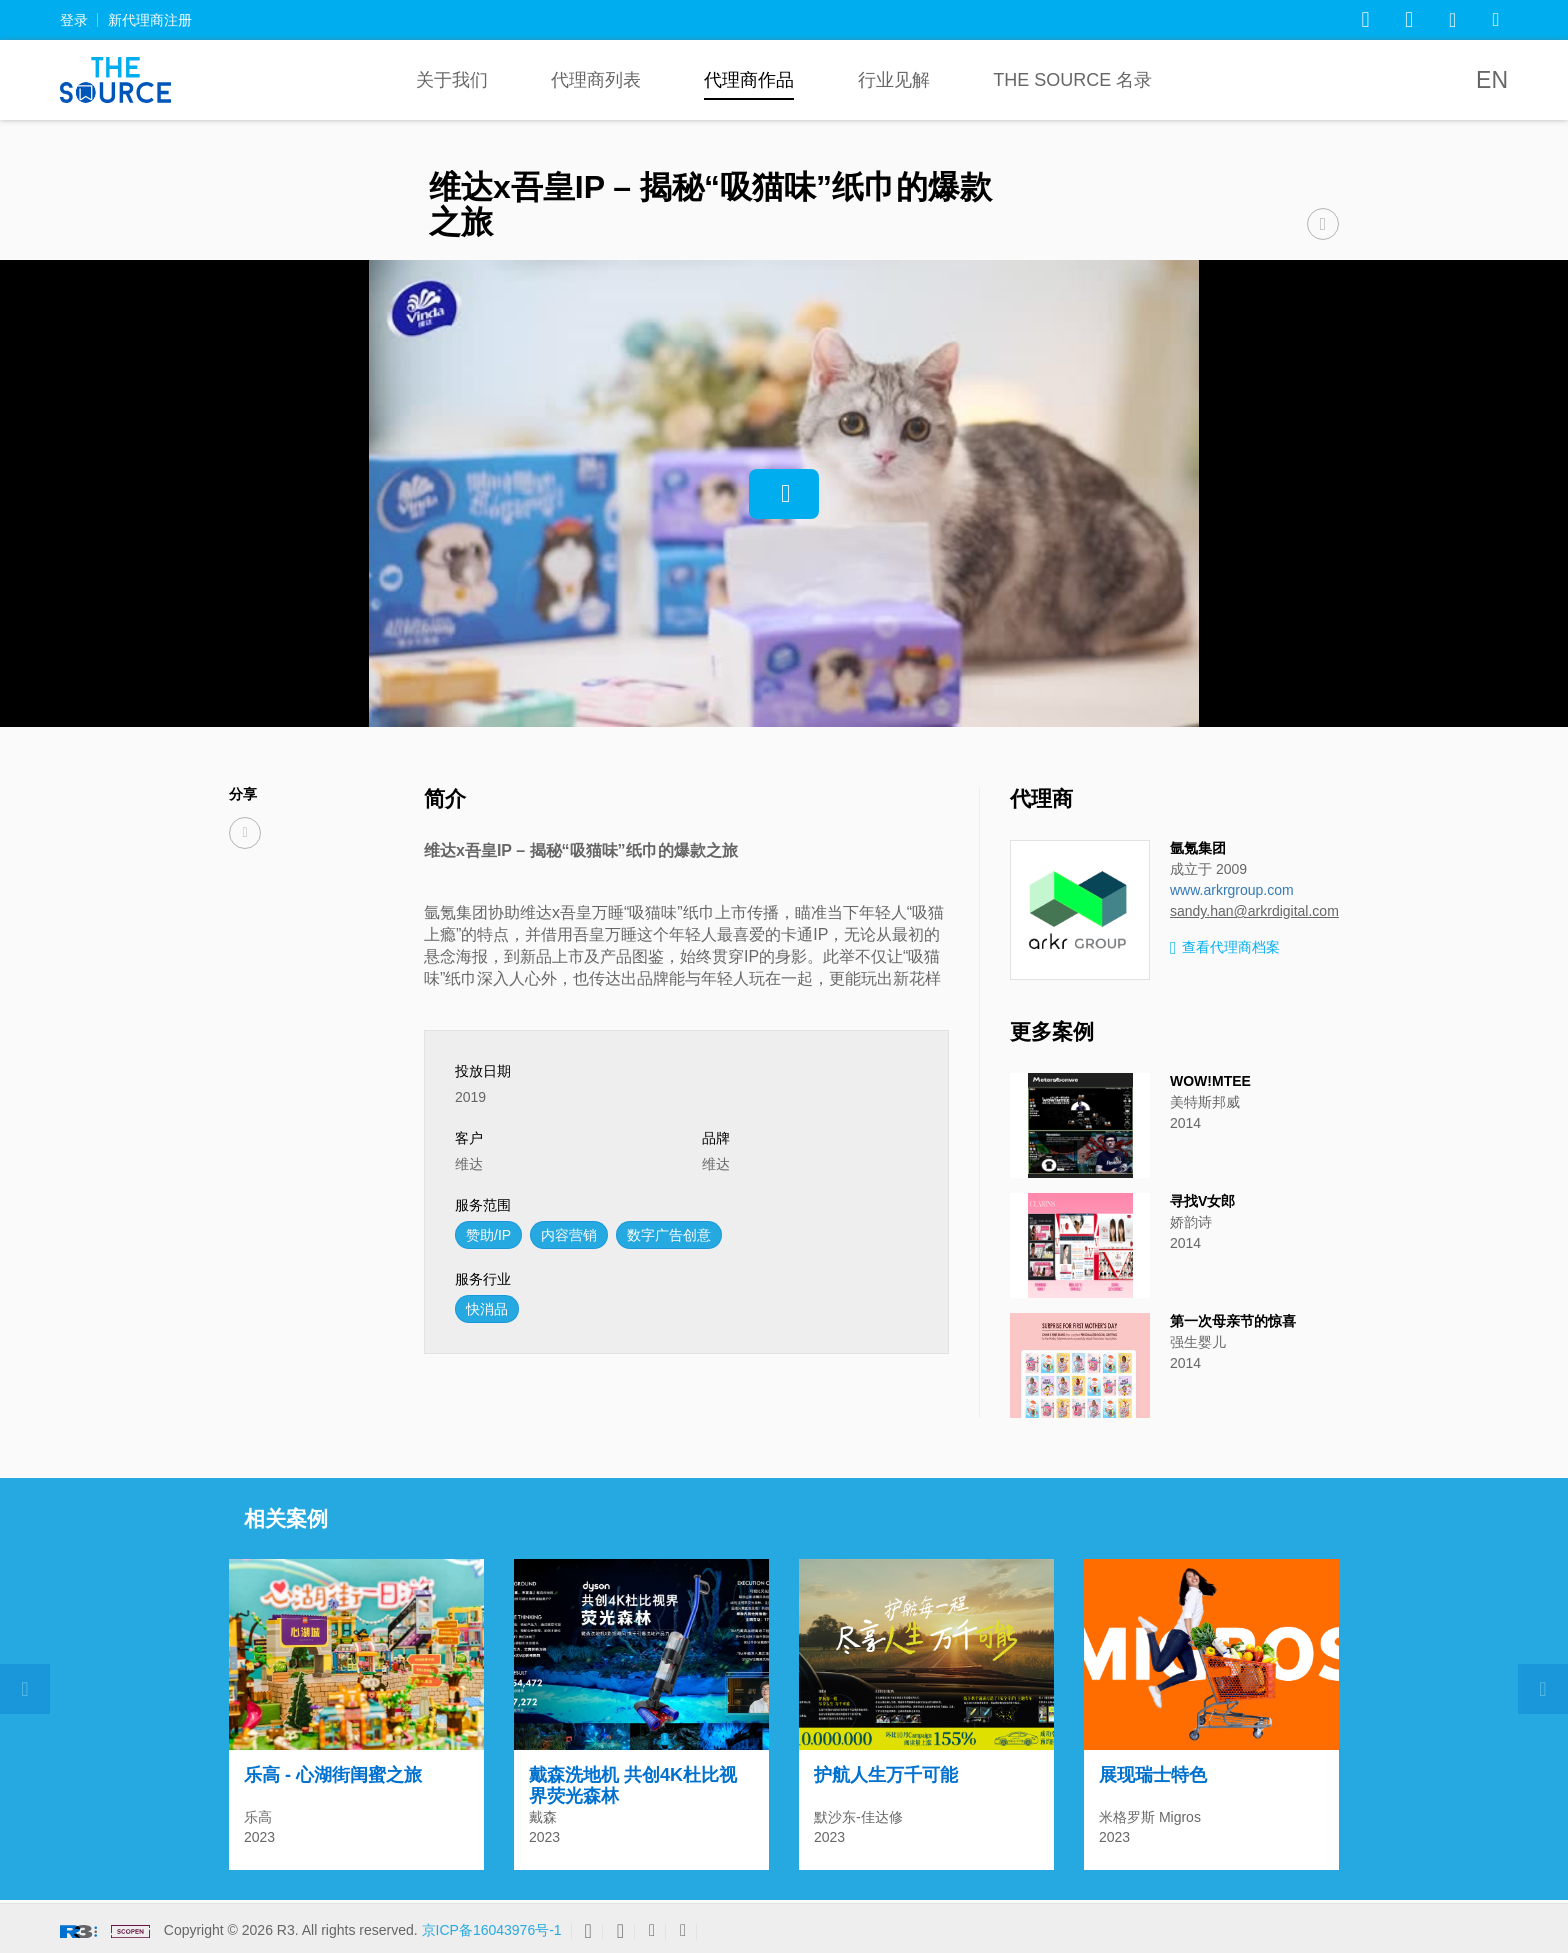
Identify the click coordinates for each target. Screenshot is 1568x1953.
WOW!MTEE (1210, 1081)
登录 (74, 20)
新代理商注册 (150, 20)
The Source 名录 (1072, 80)
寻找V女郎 (1202, 1201)
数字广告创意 (669, 1235)
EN (1492, 80)
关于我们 (452, 80)
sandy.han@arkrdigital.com (1254, 911)
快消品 (487, 1309)
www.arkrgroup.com (1232, 890)
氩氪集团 (1198, 848)
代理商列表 (596, 80)
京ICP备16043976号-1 (492, 1930)
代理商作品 (749, 80)
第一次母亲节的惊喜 (1233, 1321)
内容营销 (569, 1235)
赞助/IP (488, 1235)
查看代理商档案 (1225, 948)
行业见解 (894, 80)
